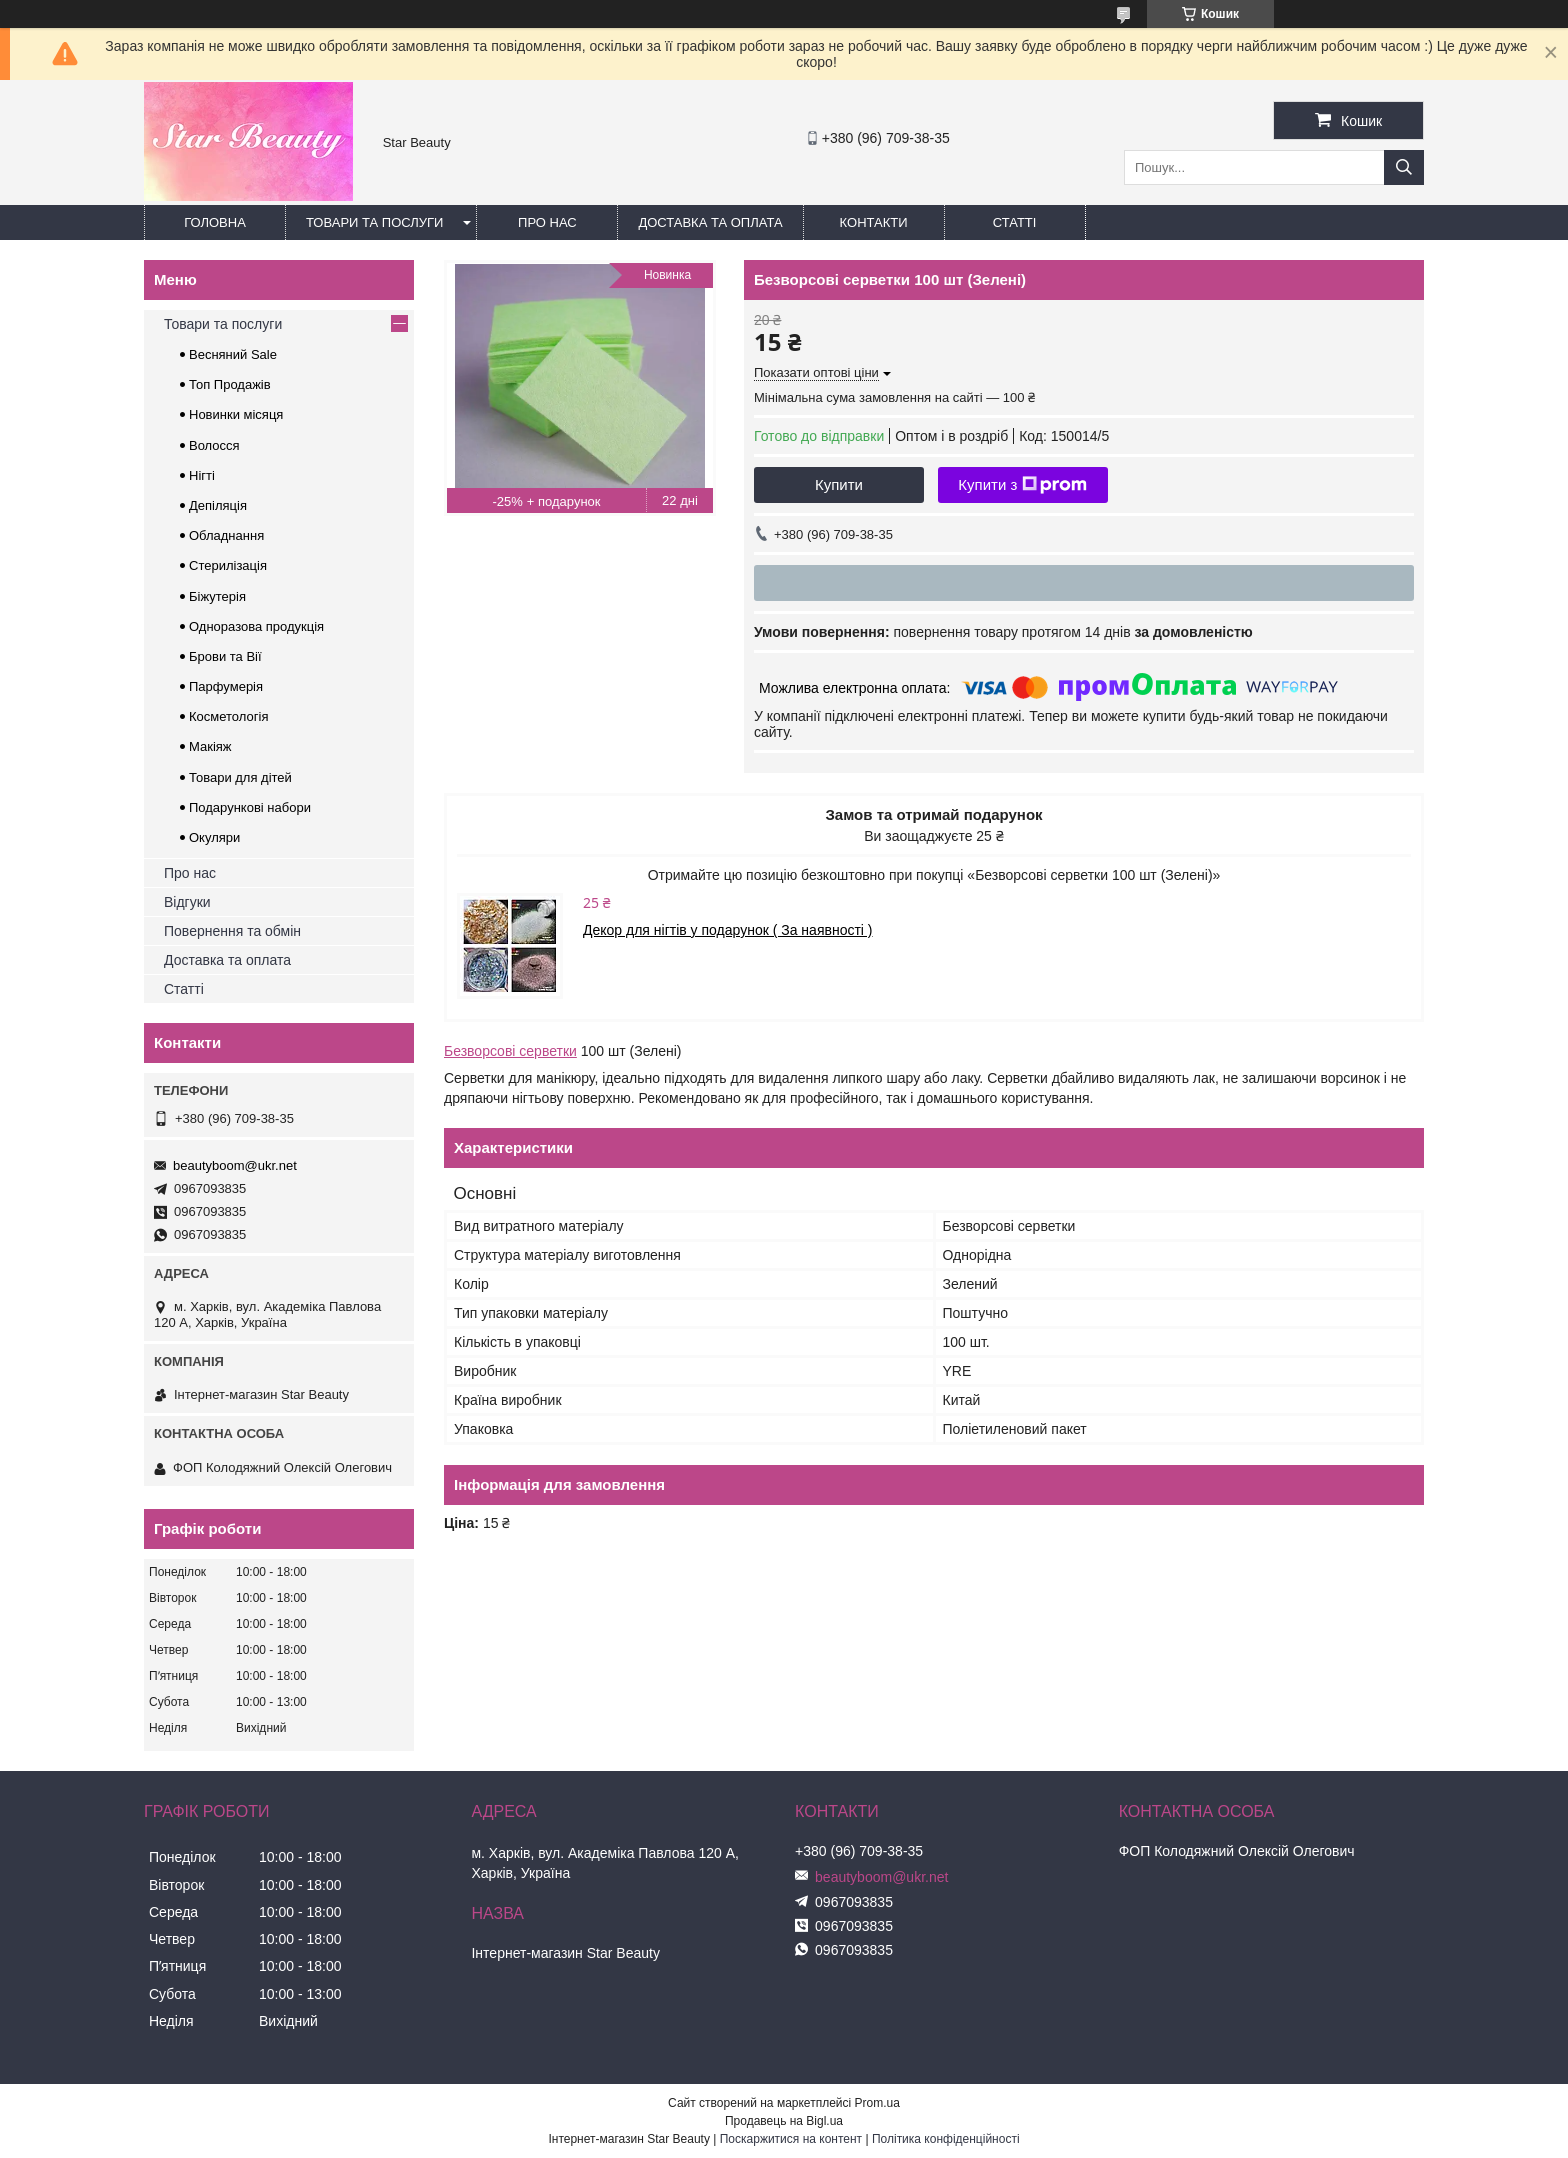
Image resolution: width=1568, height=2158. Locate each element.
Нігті (202, 475)
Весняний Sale (233, 354)
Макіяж (210, 746)
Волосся (214, 445)
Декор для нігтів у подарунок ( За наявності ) (728, 930)
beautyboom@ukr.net (235, 1165)
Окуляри (214, 837)
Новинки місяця (236, 414)
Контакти (874, 222)
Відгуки (187, 902)
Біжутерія (217, 596)
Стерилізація (228, 565)
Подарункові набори (250, 807)
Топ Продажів (230, 384)
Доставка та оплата (710, 222)
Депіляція (218, 505)
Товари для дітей (240, 777)
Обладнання (226, 535)
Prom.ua (877, 2103)
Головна (215, 222)
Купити (839, 484)
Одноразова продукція (256, 626)
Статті (1015, 222)
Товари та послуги (374, 222)
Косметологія (228, 716)
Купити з (1022, 485)
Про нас (547, 222)
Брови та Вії (225, 656)
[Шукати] (1404, 167)
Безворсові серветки (510, 1051)
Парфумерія (226, 686)
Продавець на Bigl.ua (784, 2121)
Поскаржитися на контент (791, 2139)
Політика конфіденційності (946, 2139)
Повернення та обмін (232, 931)
